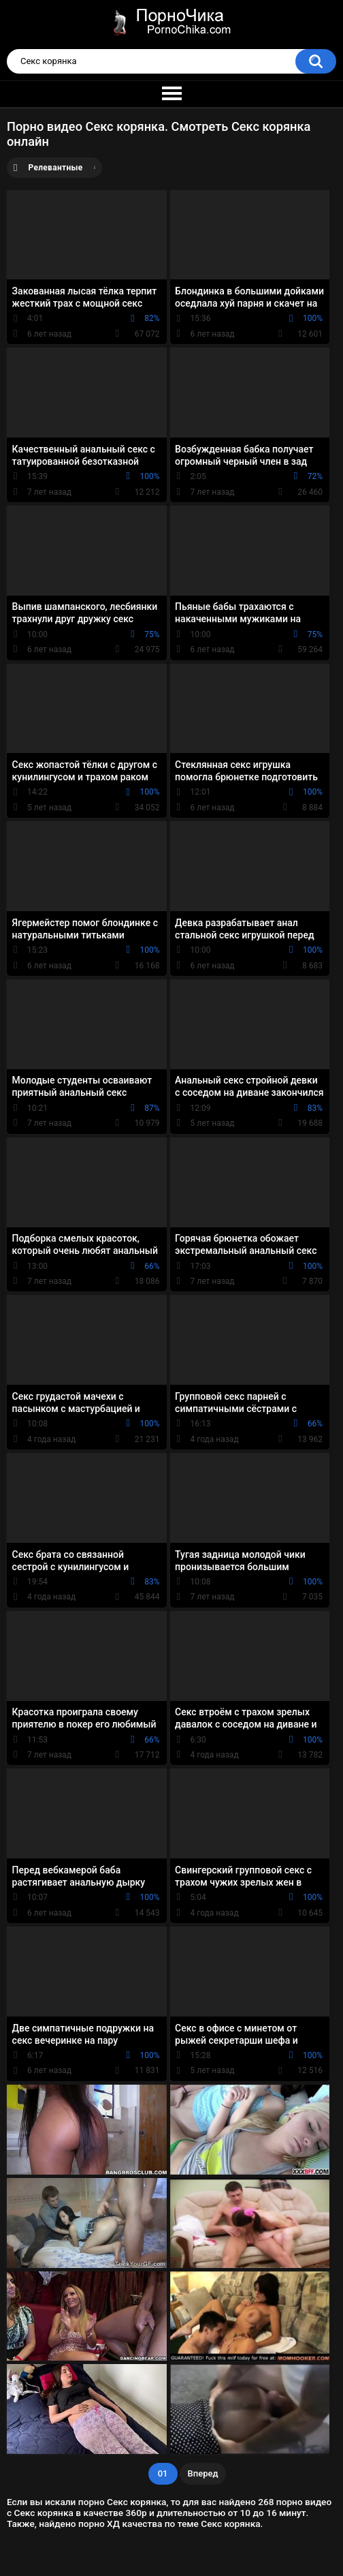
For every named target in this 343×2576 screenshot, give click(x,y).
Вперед (203, 2473)
